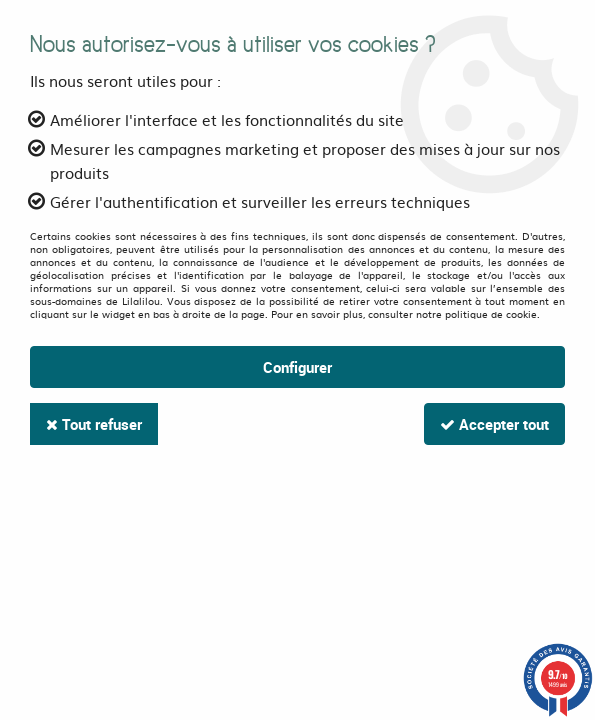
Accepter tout (494, 424)
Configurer (297, 367)
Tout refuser (94, 424)
